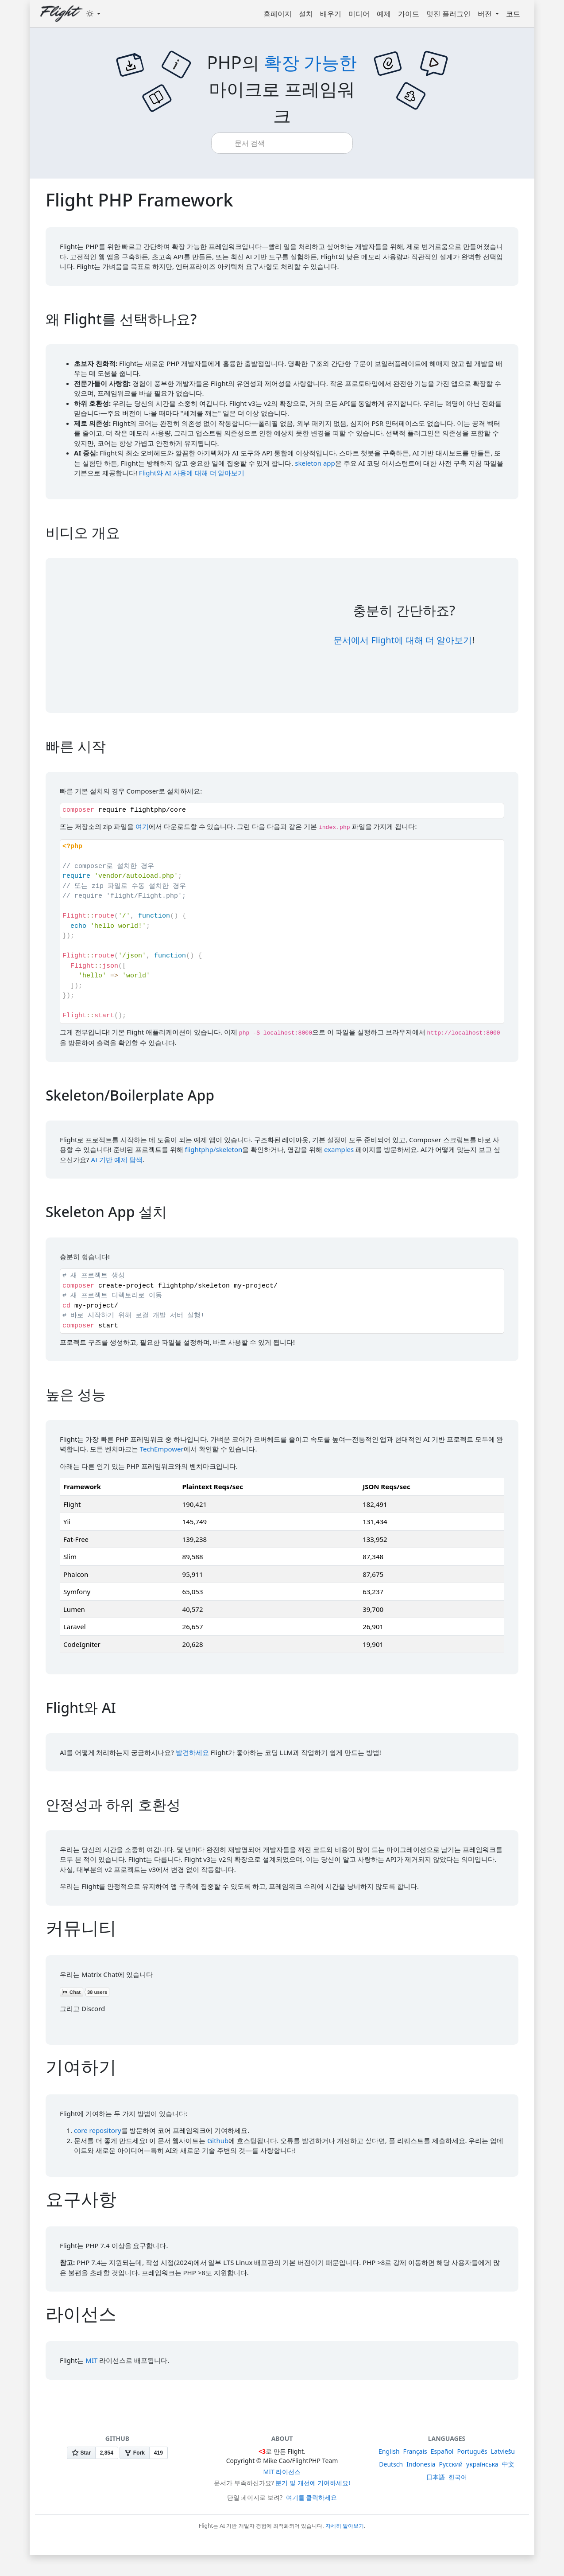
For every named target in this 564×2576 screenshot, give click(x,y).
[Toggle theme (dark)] (93, 14)
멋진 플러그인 (448, 14)
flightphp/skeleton (213, 1149)
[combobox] (288, 143)
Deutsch (391, 2464)
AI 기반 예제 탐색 (116, 1159)
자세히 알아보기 (344, 2525)
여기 (142, 826)
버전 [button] (486, 14)
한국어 (457, 2477)
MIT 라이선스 (282, 2471)
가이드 (408, 14)
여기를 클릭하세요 (311, 2497)
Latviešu (503, 2451)
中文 (508, 2464)
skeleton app (315, 463)
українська (482, 2464)
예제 (384, 14)
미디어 (359, 14)
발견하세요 (192, 1752)
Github (217, 2140)
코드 (513, 14)
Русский (451, 2464)
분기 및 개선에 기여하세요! (312, 2483)
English (389, 2451)
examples (339, 1149)
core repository (97, 2130)
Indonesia (420, 2464)
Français (415, 2451)
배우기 (330, 14)
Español (442, 2451)
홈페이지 (277, 14)
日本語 (435, 2477)
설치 (306, 14)
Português (472, 2451)
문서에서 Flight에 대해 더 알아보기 (402, 640)
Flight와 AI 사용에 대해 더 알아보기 (192, 472)
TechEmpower (162, 1448)
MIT (91, 2360)
